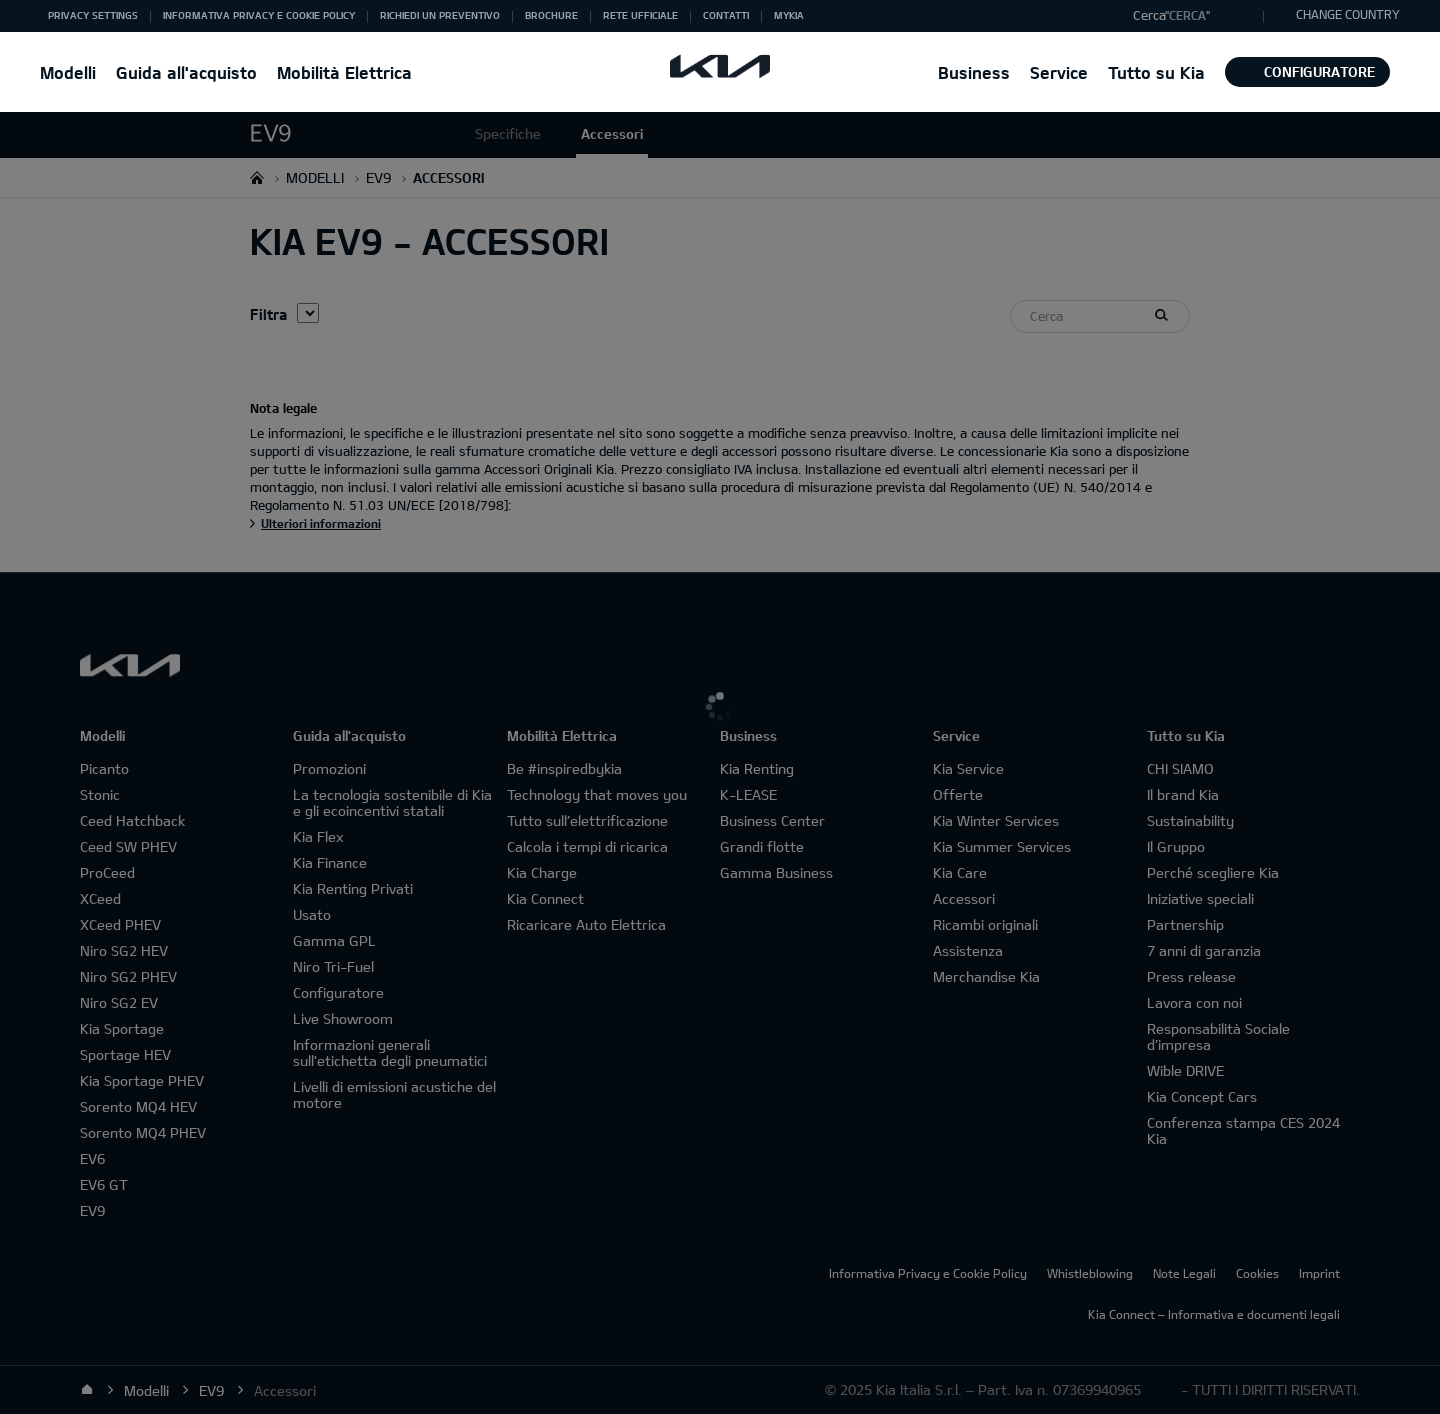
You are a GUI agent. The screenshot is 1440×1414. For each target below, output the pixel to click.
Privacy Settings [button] (93, 15)
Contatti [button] (726, 15)
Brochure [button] (551, 15)
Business (974, 72)
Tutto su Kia (1156, 72)
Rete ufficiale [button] (640, 15)
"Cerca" (1187, 15)
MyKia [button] (789, 15)
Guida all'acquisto (186, 72)
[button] (1193, 16)
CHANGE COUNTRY (1348, 14)
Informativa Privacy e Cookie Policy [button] (259, 15)
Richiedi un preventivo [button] (440, 15)
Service (1059, 72)
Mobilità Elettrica (344, 72)
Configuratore (1307, 71)
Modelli (68, 72)
